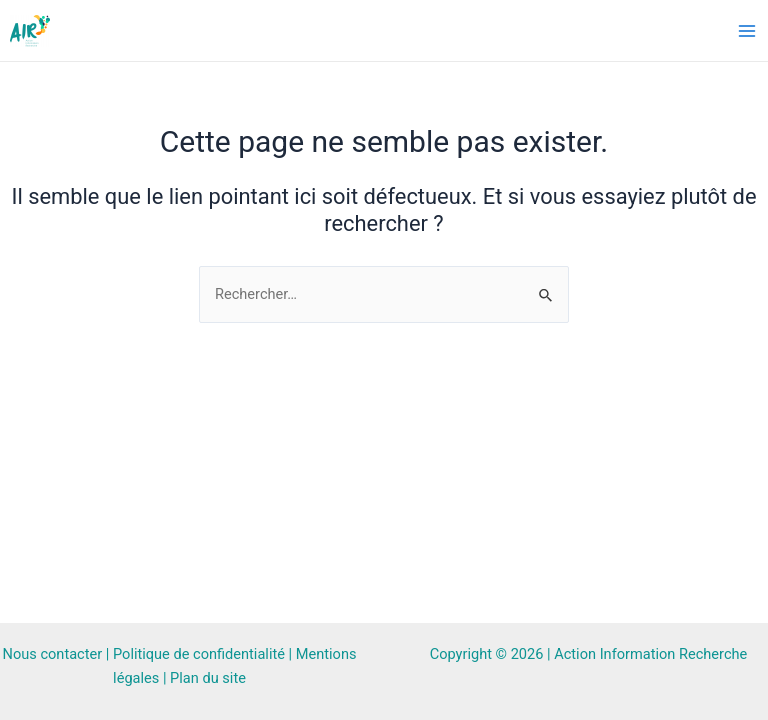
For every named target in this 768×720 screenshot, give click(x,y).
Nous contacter (53, 654)
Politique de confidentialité (199, 654)
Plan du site (208, 678)
